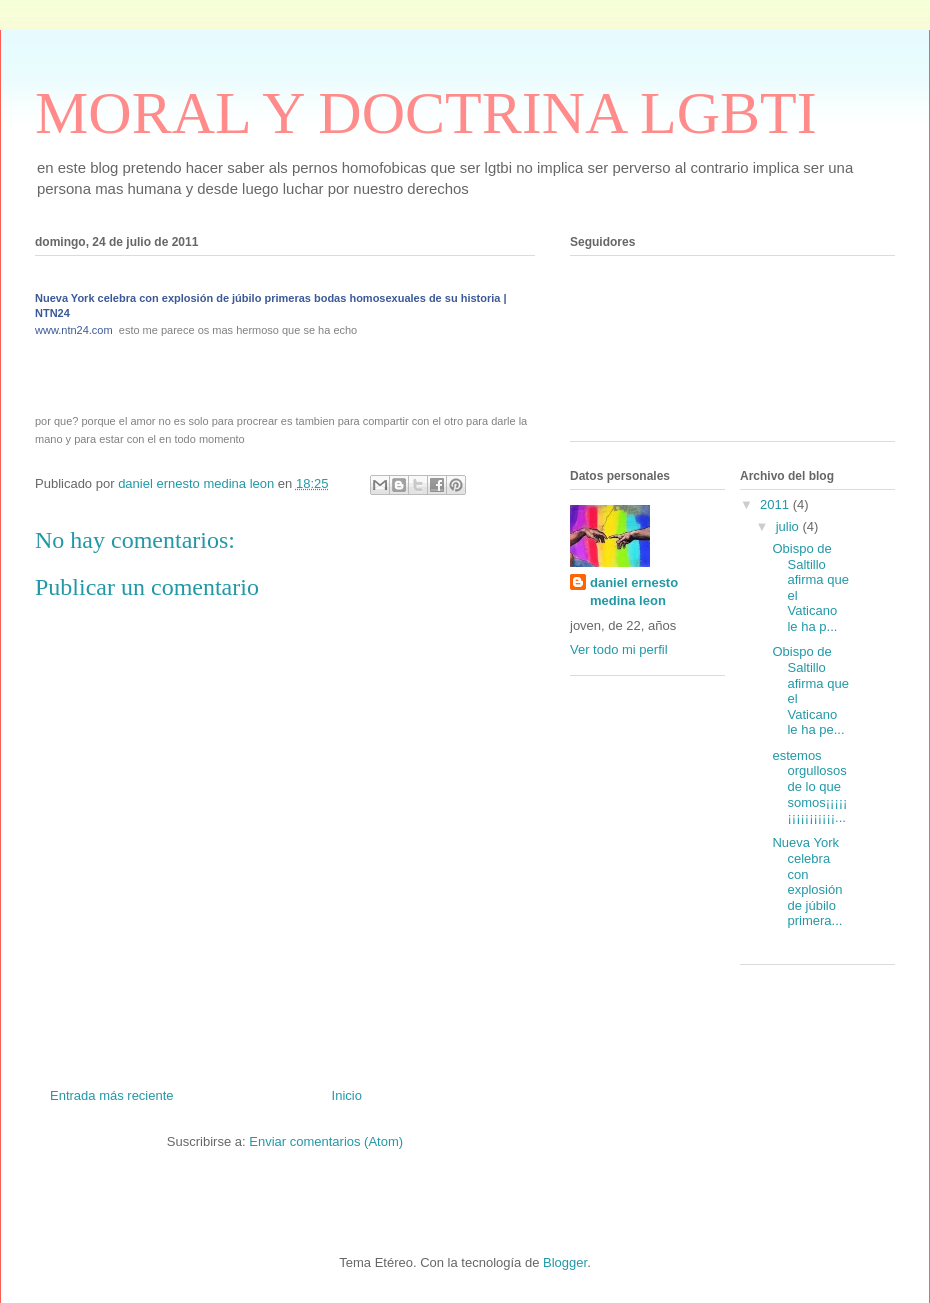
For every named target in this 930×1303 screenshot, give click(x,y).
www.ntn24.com (74, 330)
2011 (776, 504)
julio (789, 526)
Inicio (347, 1095)
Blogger (565, 1262)
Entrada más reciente (112, 1095)
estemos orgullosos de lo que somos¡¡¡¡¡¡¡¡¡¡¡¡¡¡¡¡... (809, 786)
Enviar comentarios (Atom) (326, 1141)
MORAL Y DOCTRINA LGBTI (426, 113)
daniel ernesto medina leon (634, 591)
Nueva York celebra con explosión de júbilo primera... (807, 881)
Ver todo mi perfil (619, 649)
